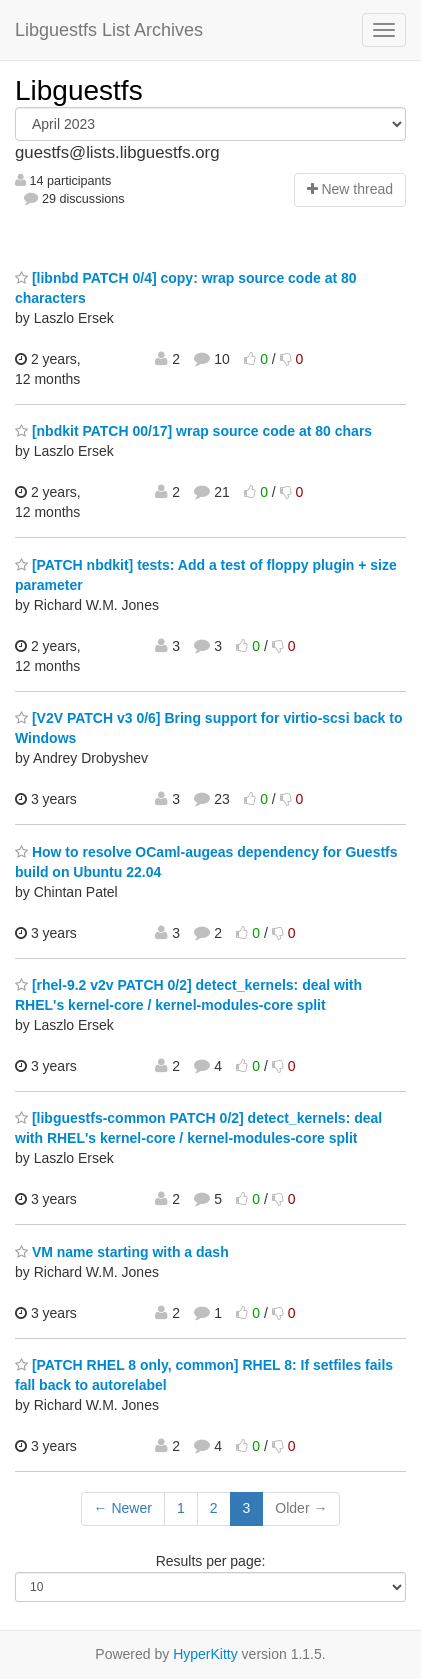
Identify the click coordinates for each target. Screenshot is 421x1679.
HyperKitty (205, 1654)
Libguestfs (79, 90)
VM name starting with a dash (122, 1252)
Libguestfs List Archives (109, 30)
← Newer (123, 1508)
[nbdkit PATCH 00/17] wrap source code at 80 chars (193, 431)
